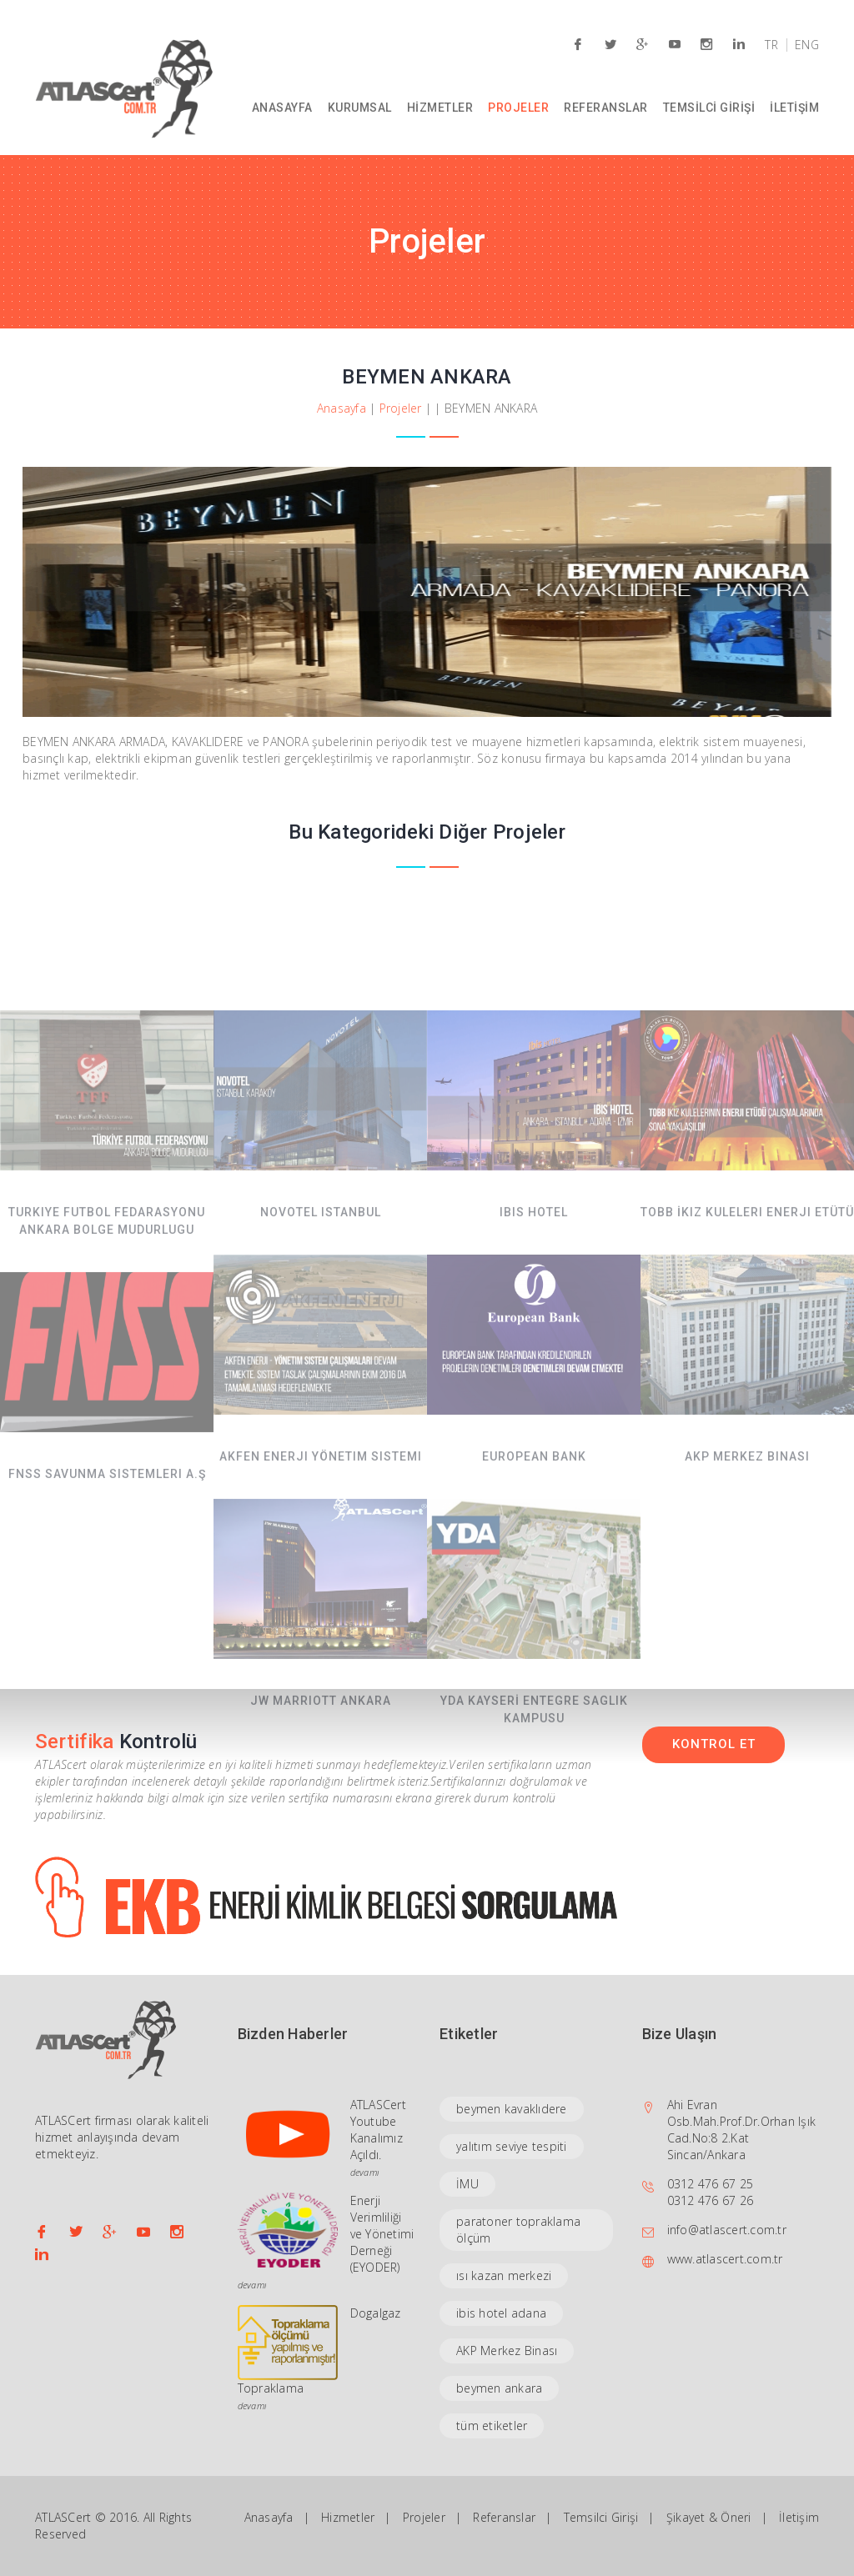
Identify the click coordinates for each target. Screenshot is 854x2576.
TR (771, 45)
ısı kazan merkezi (503, 2275)
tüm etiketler (491, 2425)
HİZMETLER (440, 107)
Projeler (400, 408)
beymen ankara (499, 2388)
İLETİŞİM (794, 107)
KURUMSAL (360, 107)
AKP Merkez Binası (506, 2350)
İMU (467, 2184)
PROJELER (518, 107)
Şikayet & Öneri (708, 2517)
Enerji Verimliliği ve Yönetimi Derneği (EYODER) (382, 2234)
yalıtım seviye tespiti (511, 2146)
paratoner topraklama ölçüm (518, 2229)
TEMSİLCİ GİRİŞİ (709, 107)
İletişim (799, 2517)
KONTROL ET (714, 1744)
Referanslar (504, 2517)
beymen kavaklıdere (511, 2109)
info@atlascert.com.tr (726, 2230)
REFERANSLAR (606, 107)
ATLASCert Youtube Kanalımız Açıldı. (378, 2130)
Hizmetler (347, 2517)
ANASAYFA (282, 107)
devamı (364, 2172)
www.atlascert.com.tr (725, 2259)
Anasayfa (341, 408)
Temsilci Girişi (601, 2517)
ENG (807, 45)
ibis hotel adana (501, 2313)
